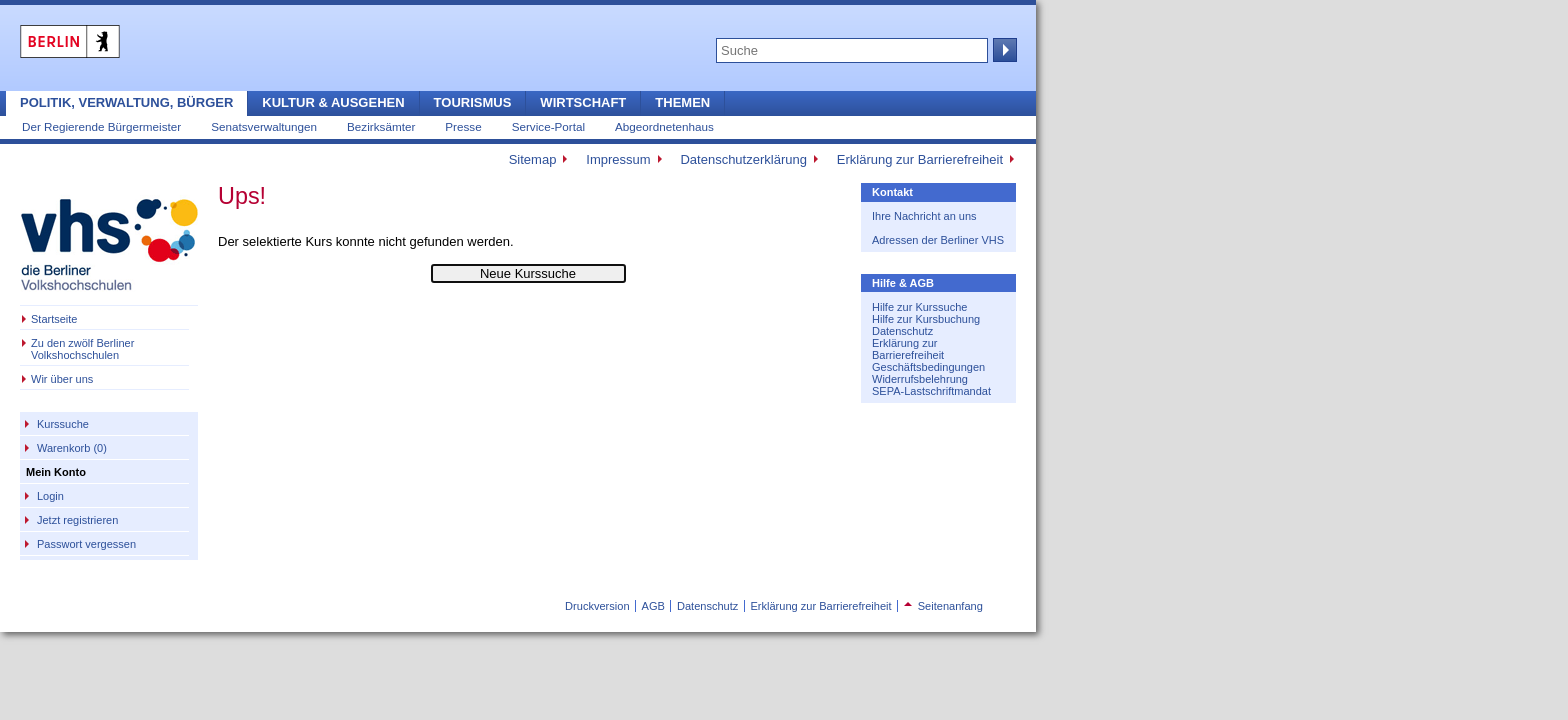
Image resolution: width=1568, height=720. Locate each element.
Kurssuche (63, 424)
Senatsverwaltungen (264, 126)
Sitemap (533, 159)
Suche (1003, 50)
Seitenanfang (943, 606)
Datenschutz (902, 331)
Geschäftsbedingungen (928, 367)
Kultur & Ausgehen (333, 102)
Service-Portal (548, 126)
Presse (463, 126)
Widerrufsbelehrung (920, 379)
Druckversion (597, 606)
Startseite (54, 319)
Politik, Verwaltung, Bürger (126, 102)
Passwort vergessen (86, 544)
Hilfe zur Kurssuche (919, 307)
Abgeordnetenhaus (664, 126)
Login (50, 496)
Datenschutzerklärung (743, 159)
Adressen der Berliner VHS (938, 240)
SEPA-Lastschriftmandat (931, 391)
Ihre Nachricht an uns (924, 216)
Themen (682, 102)
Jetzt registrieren (77, 520)
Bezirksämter (381, 126)
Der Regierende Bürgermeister (101, 126)
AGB (653, 606)
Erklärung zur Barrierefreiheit (920, 159)
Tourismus (473, 102)
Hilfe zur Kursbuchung (926, 319)
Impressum (618, 159)
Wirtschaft (583, 102)
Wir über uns (62, 379)
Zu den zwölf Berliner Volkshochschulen (82, 349)
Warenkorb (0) (72, 448)
